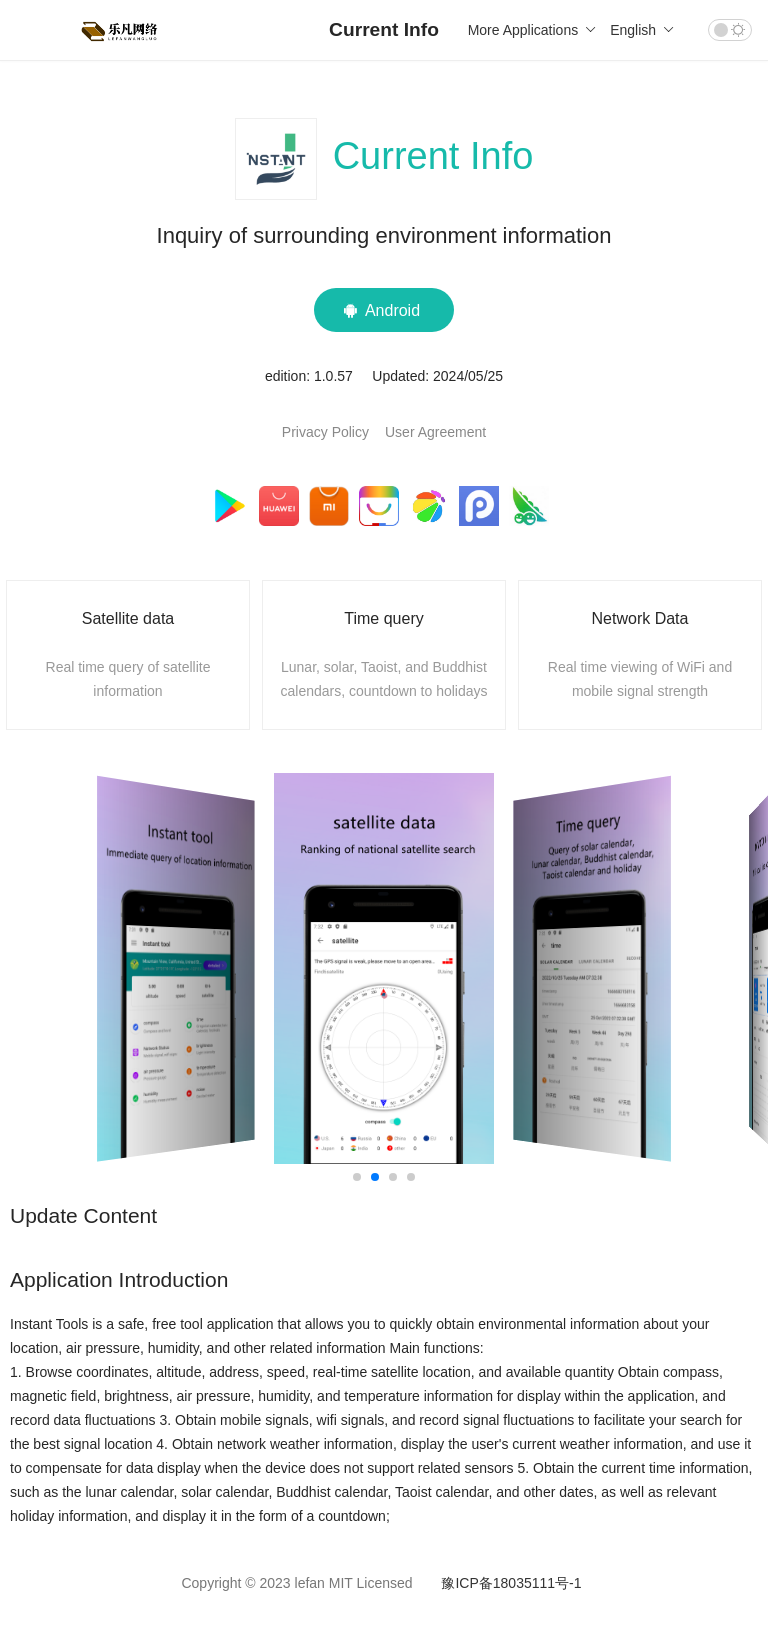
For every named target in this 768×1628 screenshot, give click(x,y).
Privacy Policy (325, 432)
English (641, 30)
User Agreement (435, 432)
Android (384, 310)
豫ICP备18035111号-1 (511, 1583)
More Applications (531, 30)
